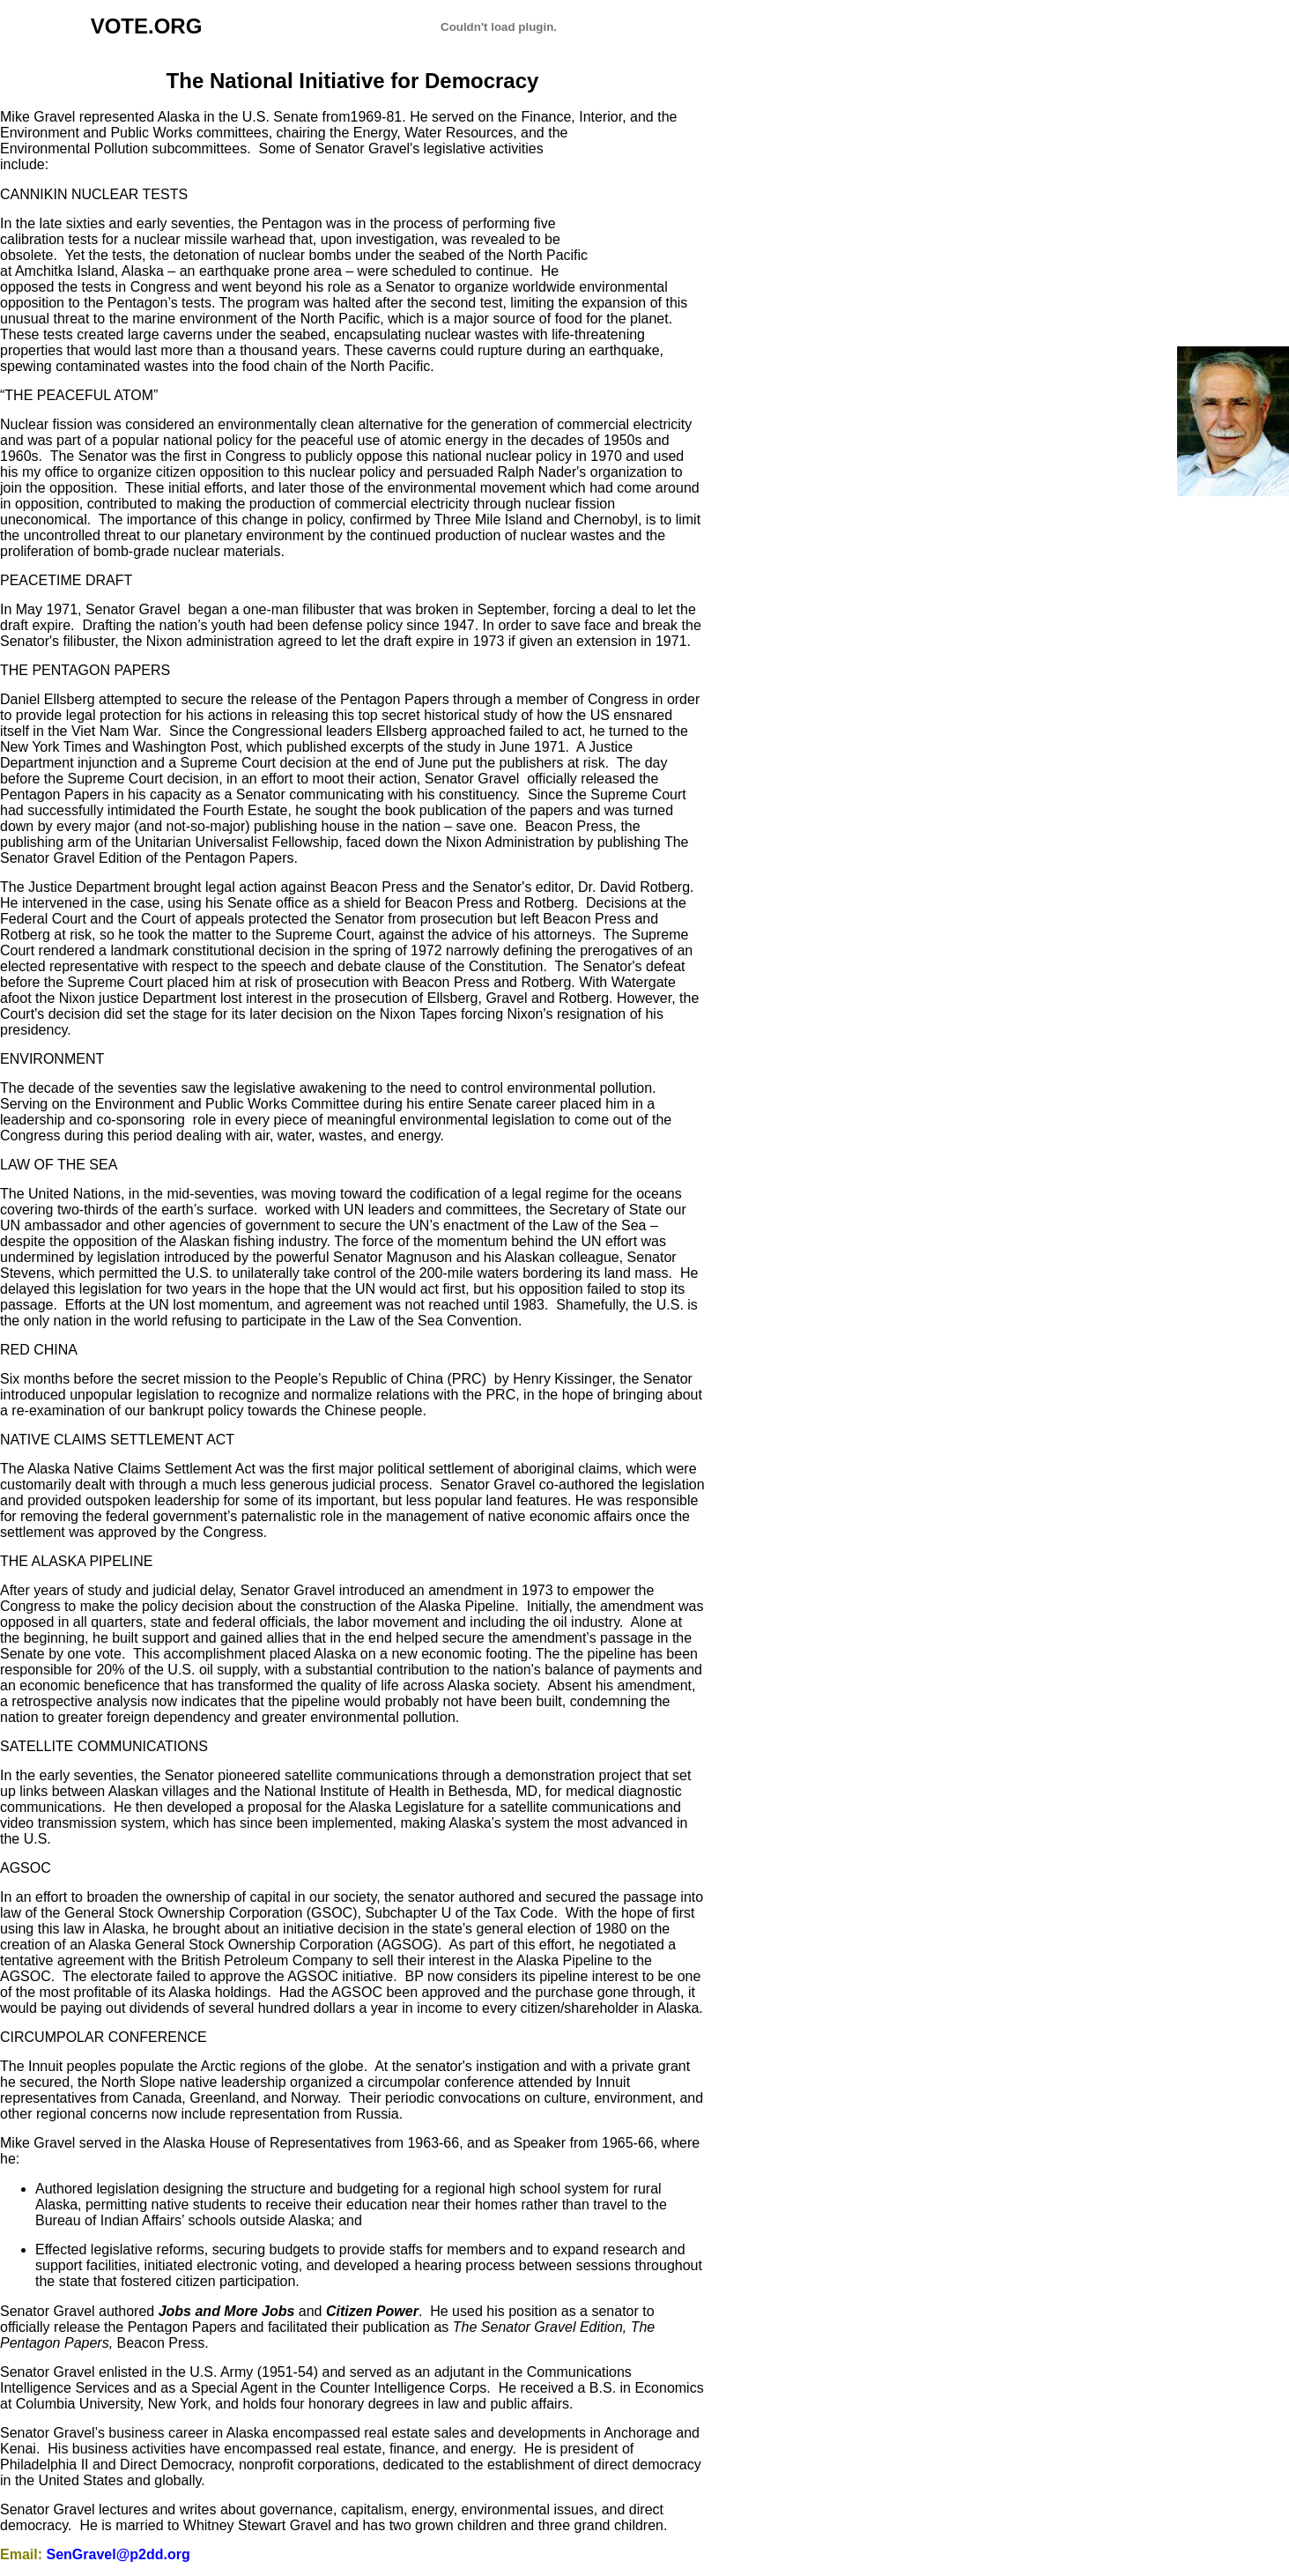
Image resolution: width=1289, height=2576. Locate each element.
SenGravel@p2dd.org (117, 2554)
